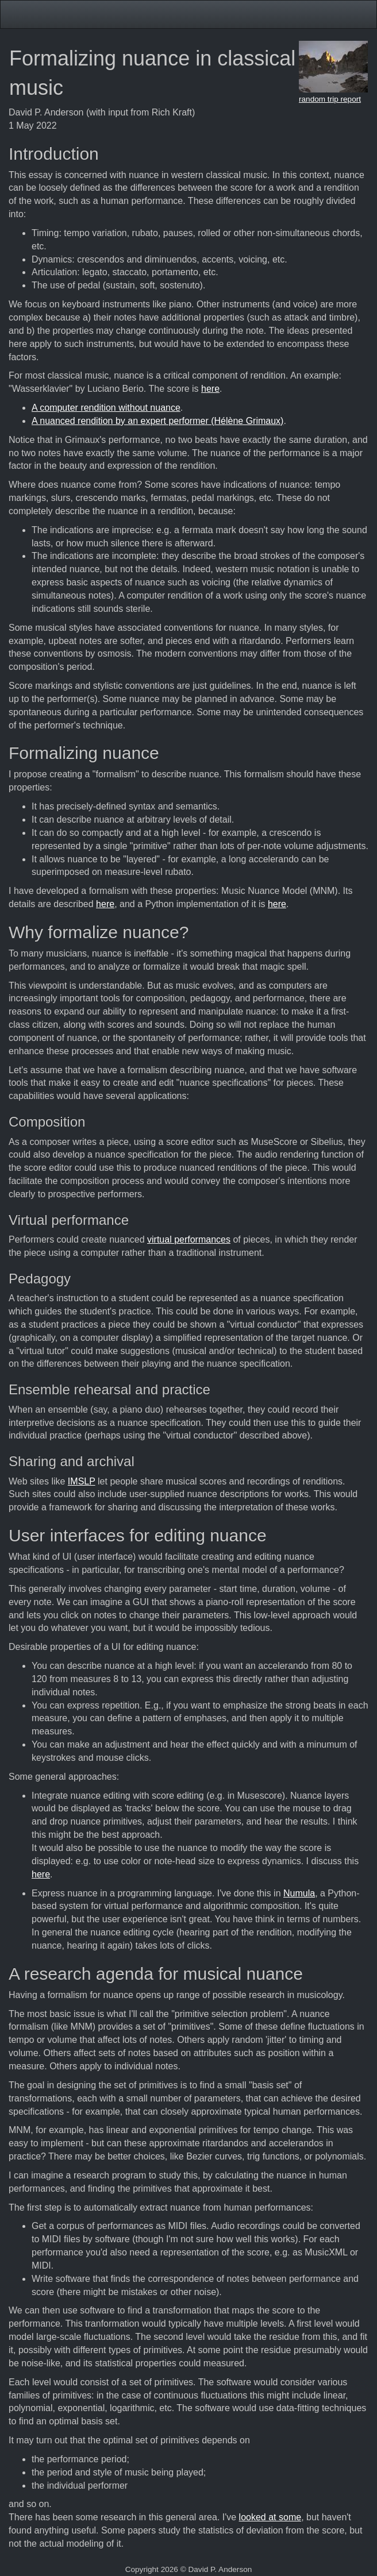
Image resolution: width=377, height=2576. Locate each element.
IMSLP (81, 1481)
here (210, 389)
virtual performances (188, 1239)
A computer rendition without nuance (106, 407)
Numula (299, 1893)
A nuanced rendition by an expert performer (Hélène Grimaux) (157, 421)
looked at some (270, 2517)
